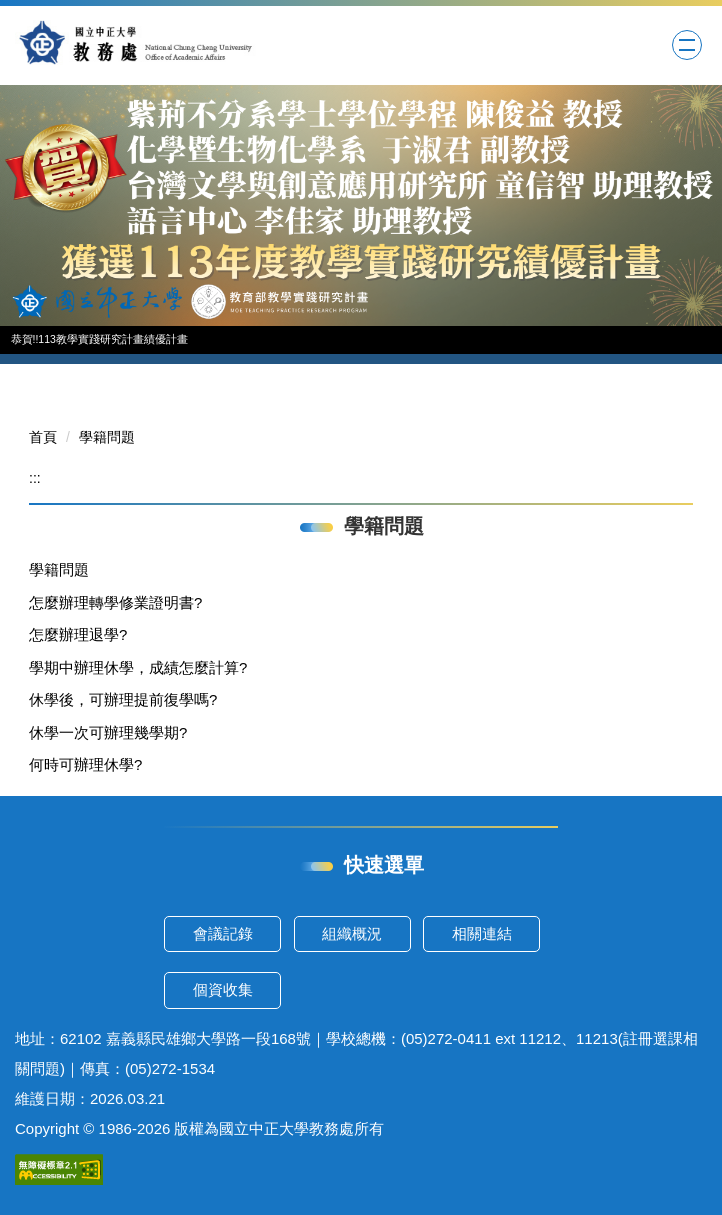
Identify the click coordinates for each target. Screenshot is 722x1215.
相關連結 (482, 933)
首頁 (43, 437)
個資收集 (223, 989)
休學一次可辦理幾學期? (108, 732)
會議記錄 (223, 933)
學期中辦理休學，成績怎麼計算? (138, 667)
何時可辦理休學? (85, 764)
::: (35, 478)
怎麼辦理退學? (78, 634)
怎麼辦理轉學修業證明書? (115, 602)
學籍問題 (107, 437)
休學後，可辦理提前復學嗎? (123, 699)
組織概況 (352, 933)
